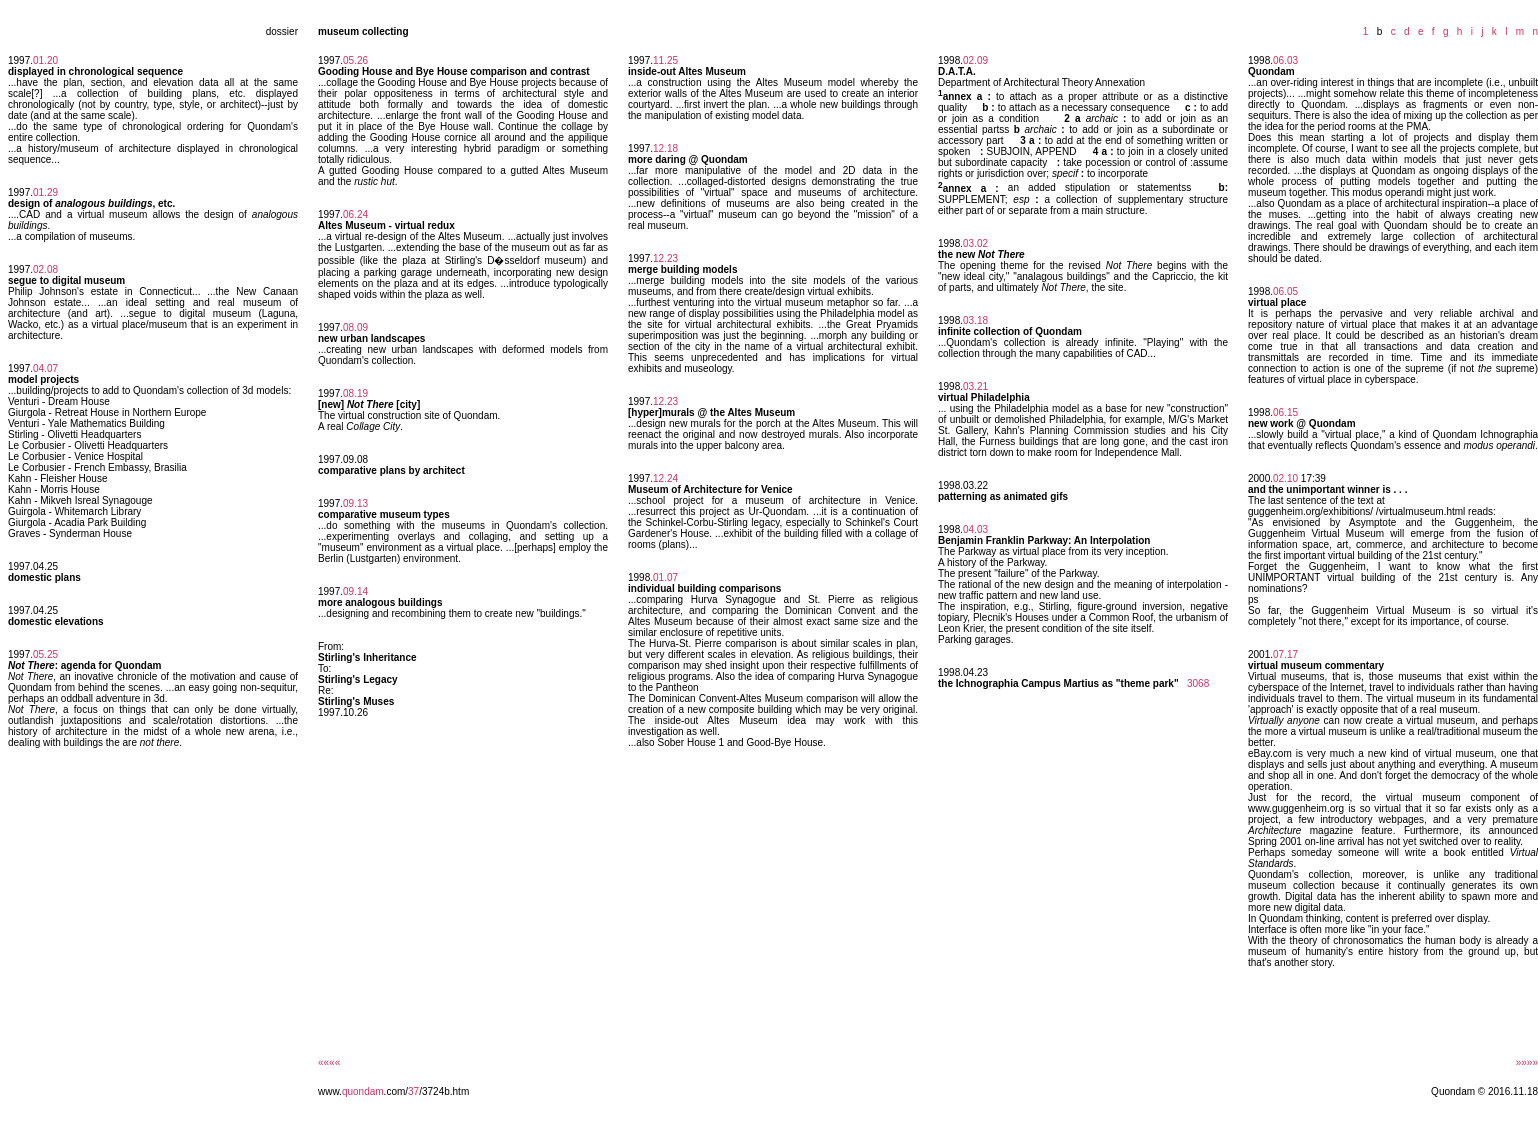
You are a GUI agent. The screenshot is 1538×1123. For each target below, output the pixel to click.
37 (413, 1091)
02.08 (45, 269)
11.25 (665, 60)
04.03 (975, 529)
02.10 (1285, 478)
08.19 (355, 393)
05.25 (45, 654)
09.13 (355, 503)
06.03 (1285, 60)
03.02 (975, 243)
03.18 (975, 320)
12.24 (665, 478)
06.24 (355, 214)
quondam (363, 1091)
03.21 (975, 386)
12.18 (665, 148)
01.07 (665, 577)
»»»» (1527, 1062)
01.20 (45, 60)
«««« (329, 1062)
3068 (1198, 683)
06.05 (1285, 291)
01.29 (45, 192)
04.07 (45, 368)
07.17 (1285, 654)
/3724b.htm (444, 1091)
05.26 (355, 60)
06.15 (1285, 412)
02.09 (975, 60)
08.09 (355, 327)
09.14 (355, 591)
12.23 (665, 258)
